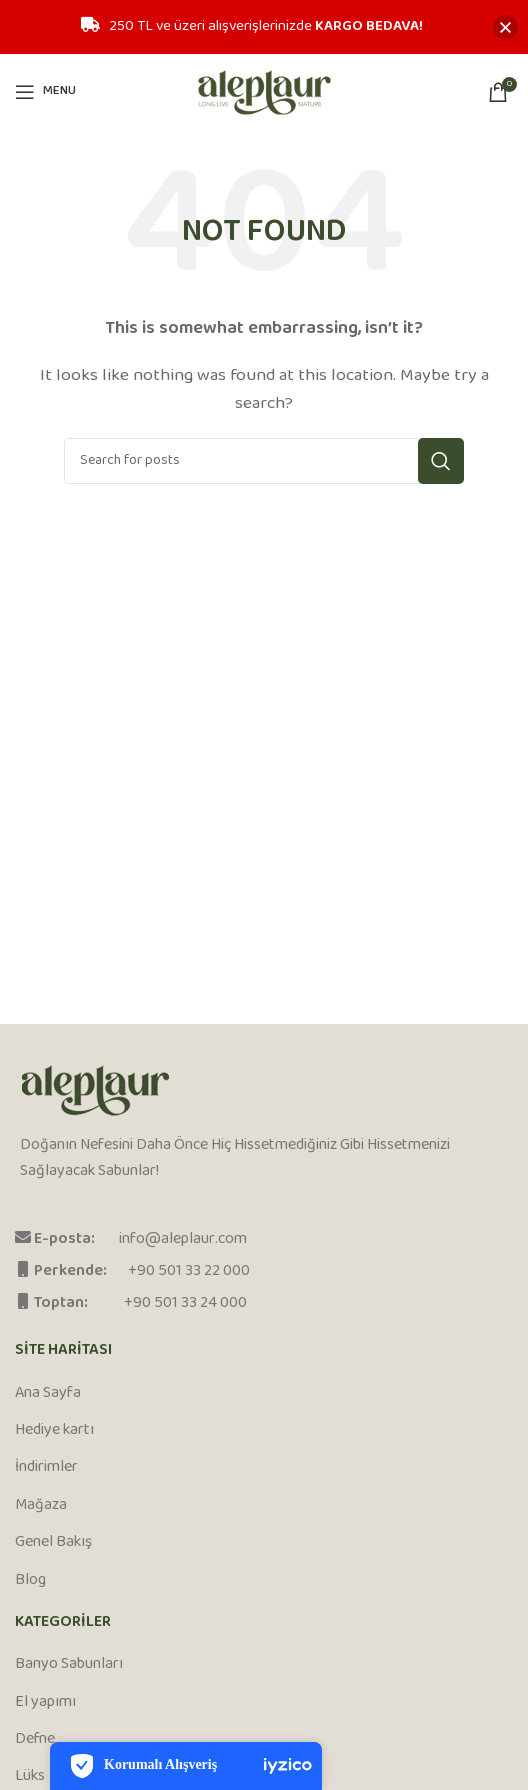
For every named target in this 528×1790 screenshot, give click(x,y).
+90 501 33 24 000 (185, 1303)
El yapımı (45, 1703)
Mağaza (41, 1506)
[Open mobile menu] (45, 92)
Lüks (30, 1777)
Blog (30, 1581)
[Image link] (95, 1091)
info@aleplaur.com (183, 1239)
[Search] (264, 461)
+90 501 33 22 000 (189, 1271)
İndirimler (46, 1468)
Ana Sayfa (48, 1394)
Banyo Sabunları (69, 1665)
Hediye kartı (54, 1431)
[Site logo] (264, 91)
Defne (35, 1740)
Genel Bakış (53, 1543)
